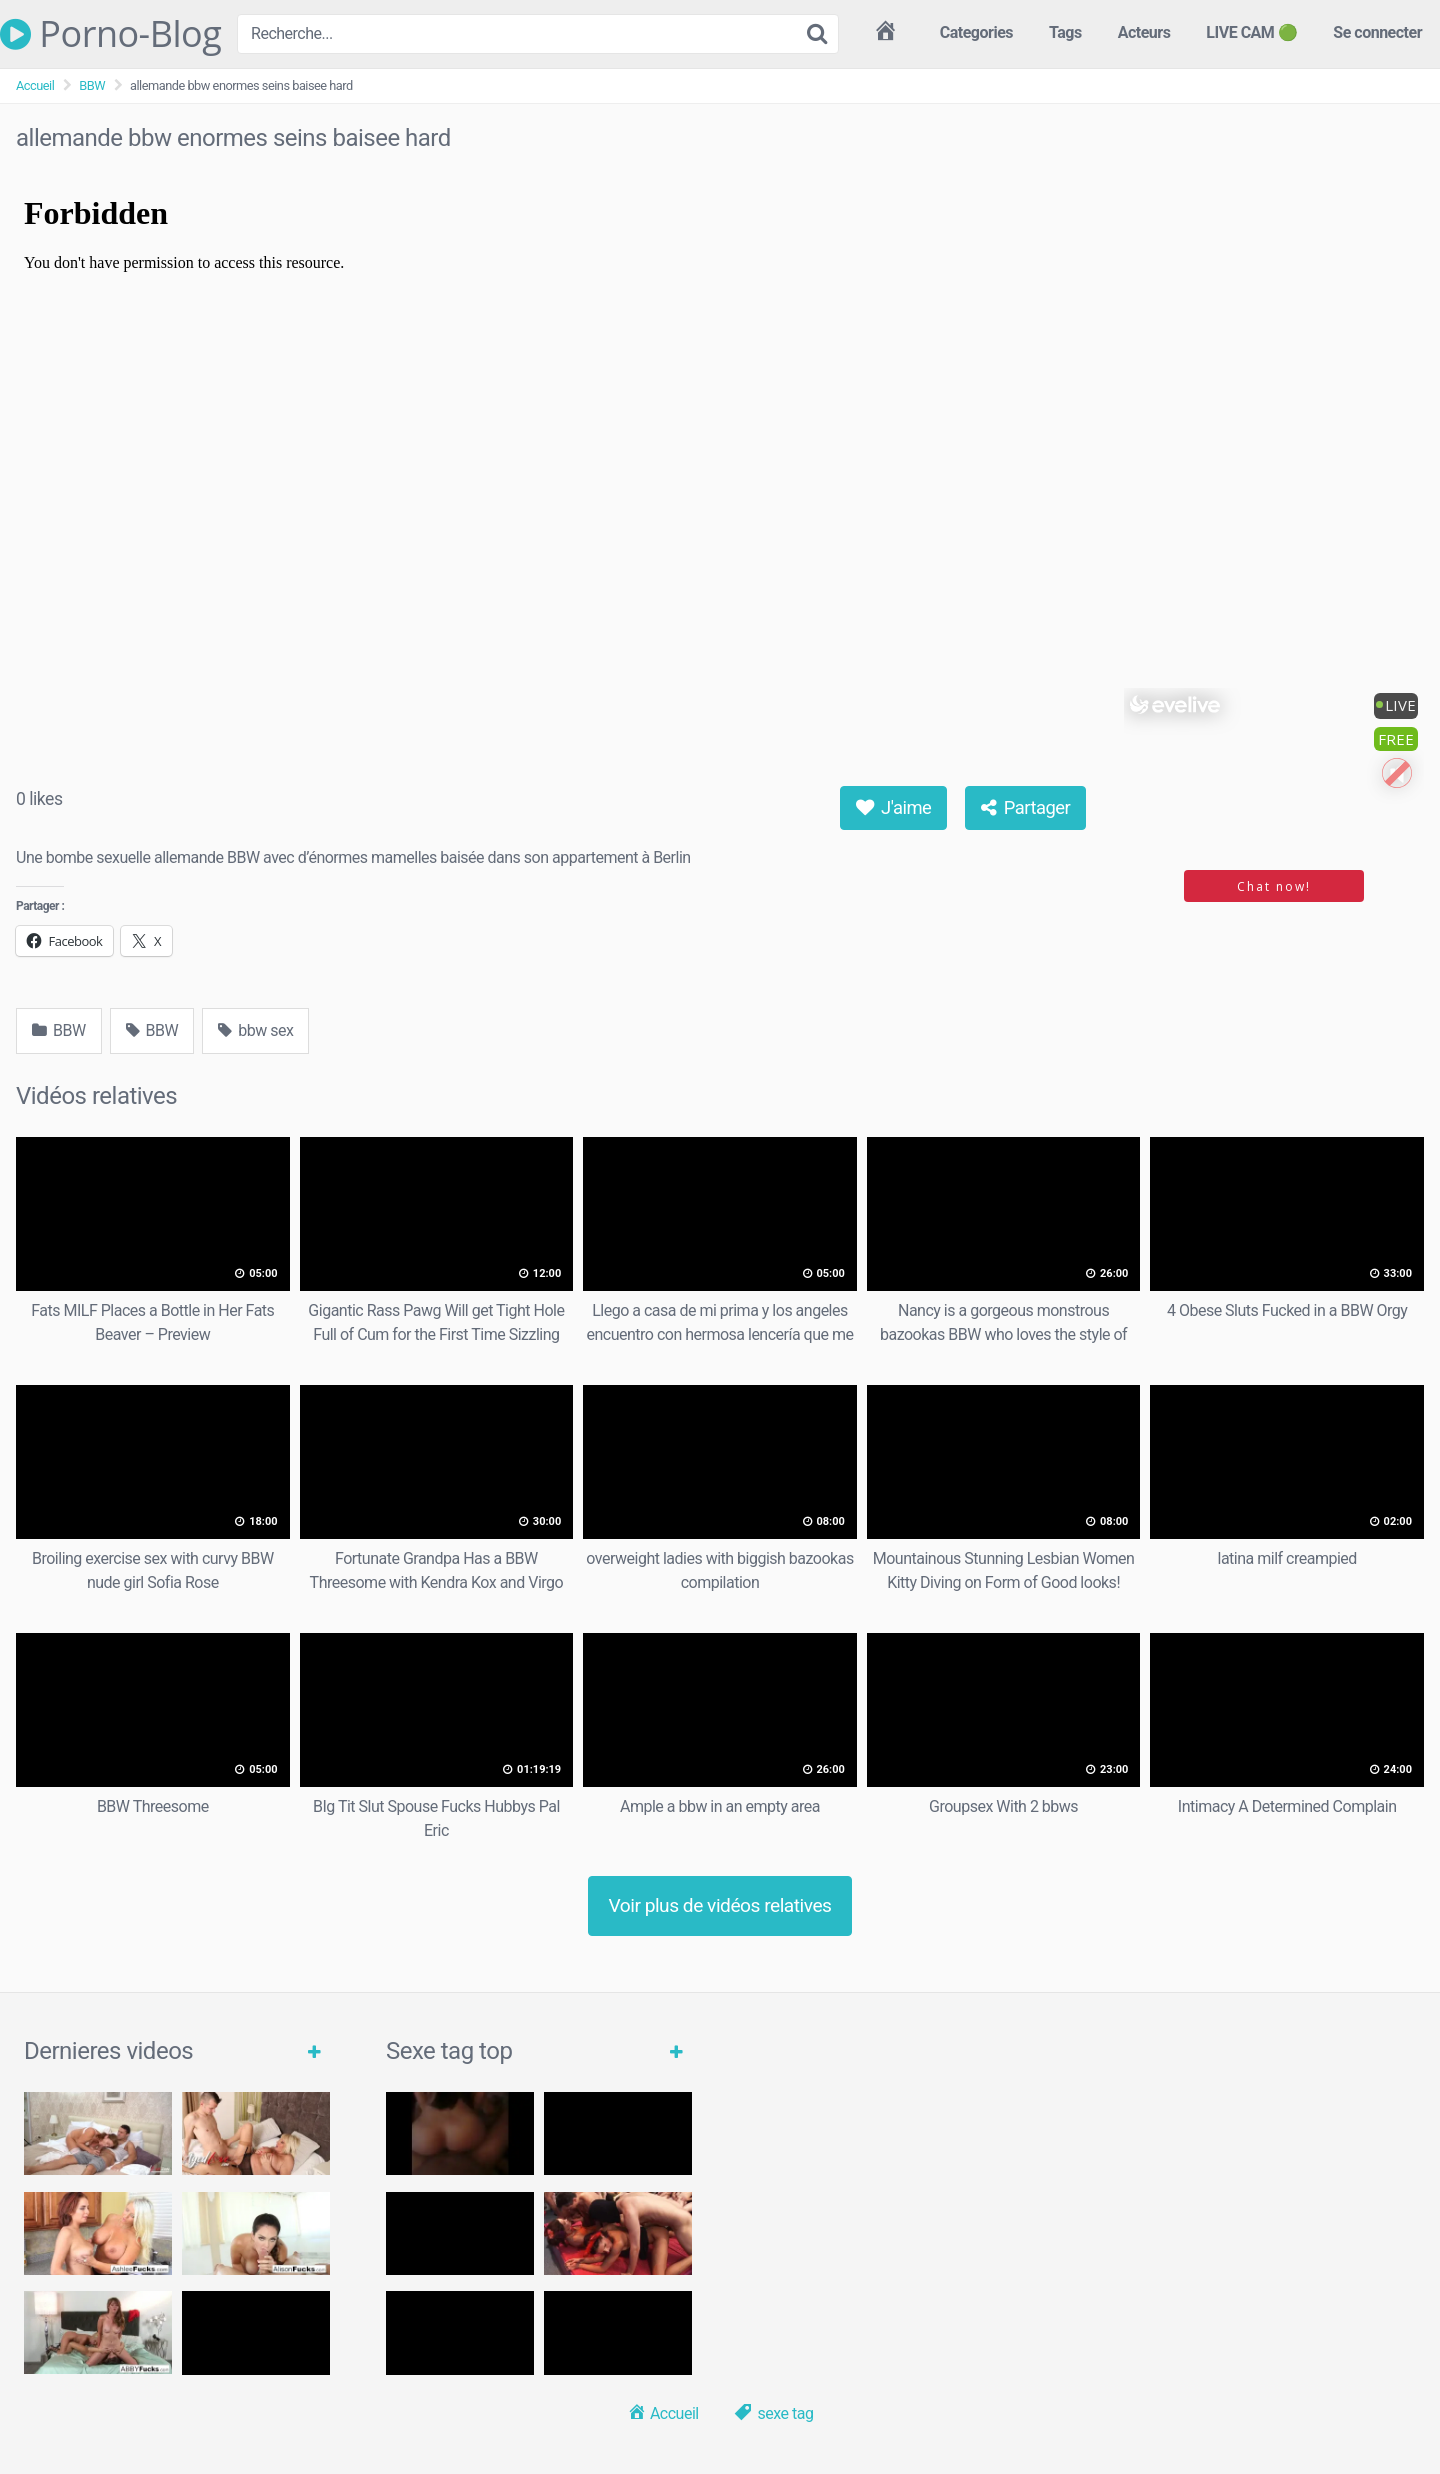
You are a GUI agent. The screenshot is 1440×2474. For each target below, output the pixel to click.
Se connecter (1377, 32)
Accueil (35, 85)
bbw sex (255, 1030)
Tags (1065, 32)
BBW (92, 85)
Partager (1026, 807)
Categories (976, 32)
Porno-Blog (110, 34)
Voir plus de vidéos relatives (720, 1905)
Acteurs (1144, 32)
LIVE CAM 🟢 (1251, 32)
